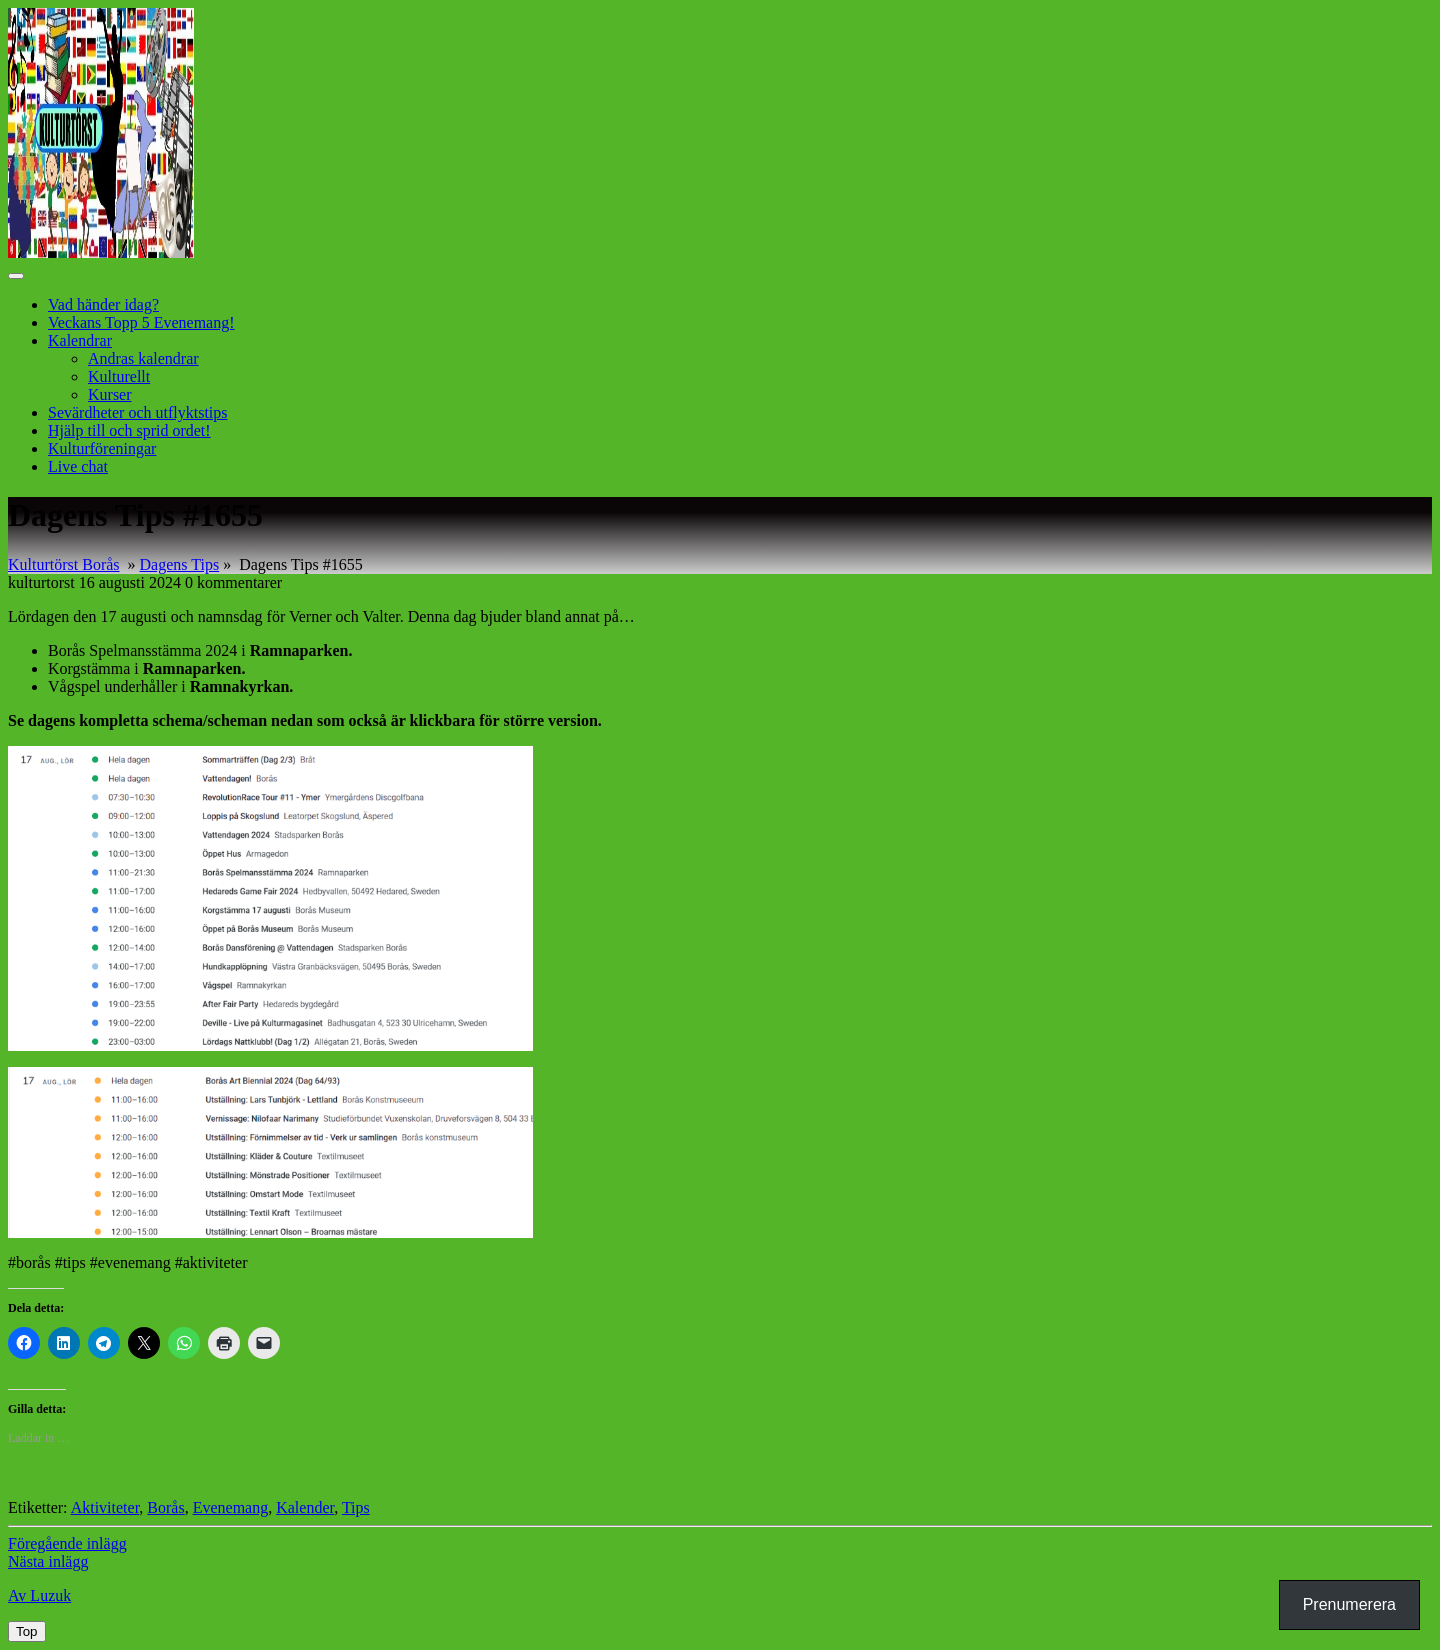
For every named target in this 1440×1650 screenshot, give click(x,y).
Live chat (78, 466)
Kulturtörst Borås (64, 564)
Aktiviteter (105, 1507)
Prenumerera (1349, 1604)
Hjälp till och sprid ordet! (129, 430)
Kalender (305, 1507)
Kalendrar (80, 340)
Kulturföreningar (102, 448)
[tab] (16, 276)
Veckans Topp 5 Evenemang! (141, 322)
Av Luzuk (39, 1595)
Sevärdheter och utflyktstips (138, 412)
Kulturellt (119, 376)
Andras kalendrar (143, 358)
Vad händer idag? (103, 304)
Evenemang (231, 1507)
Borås (165, 1507)
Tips (356, 1507)
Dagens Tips (180, 564)
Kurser (110, 394)
